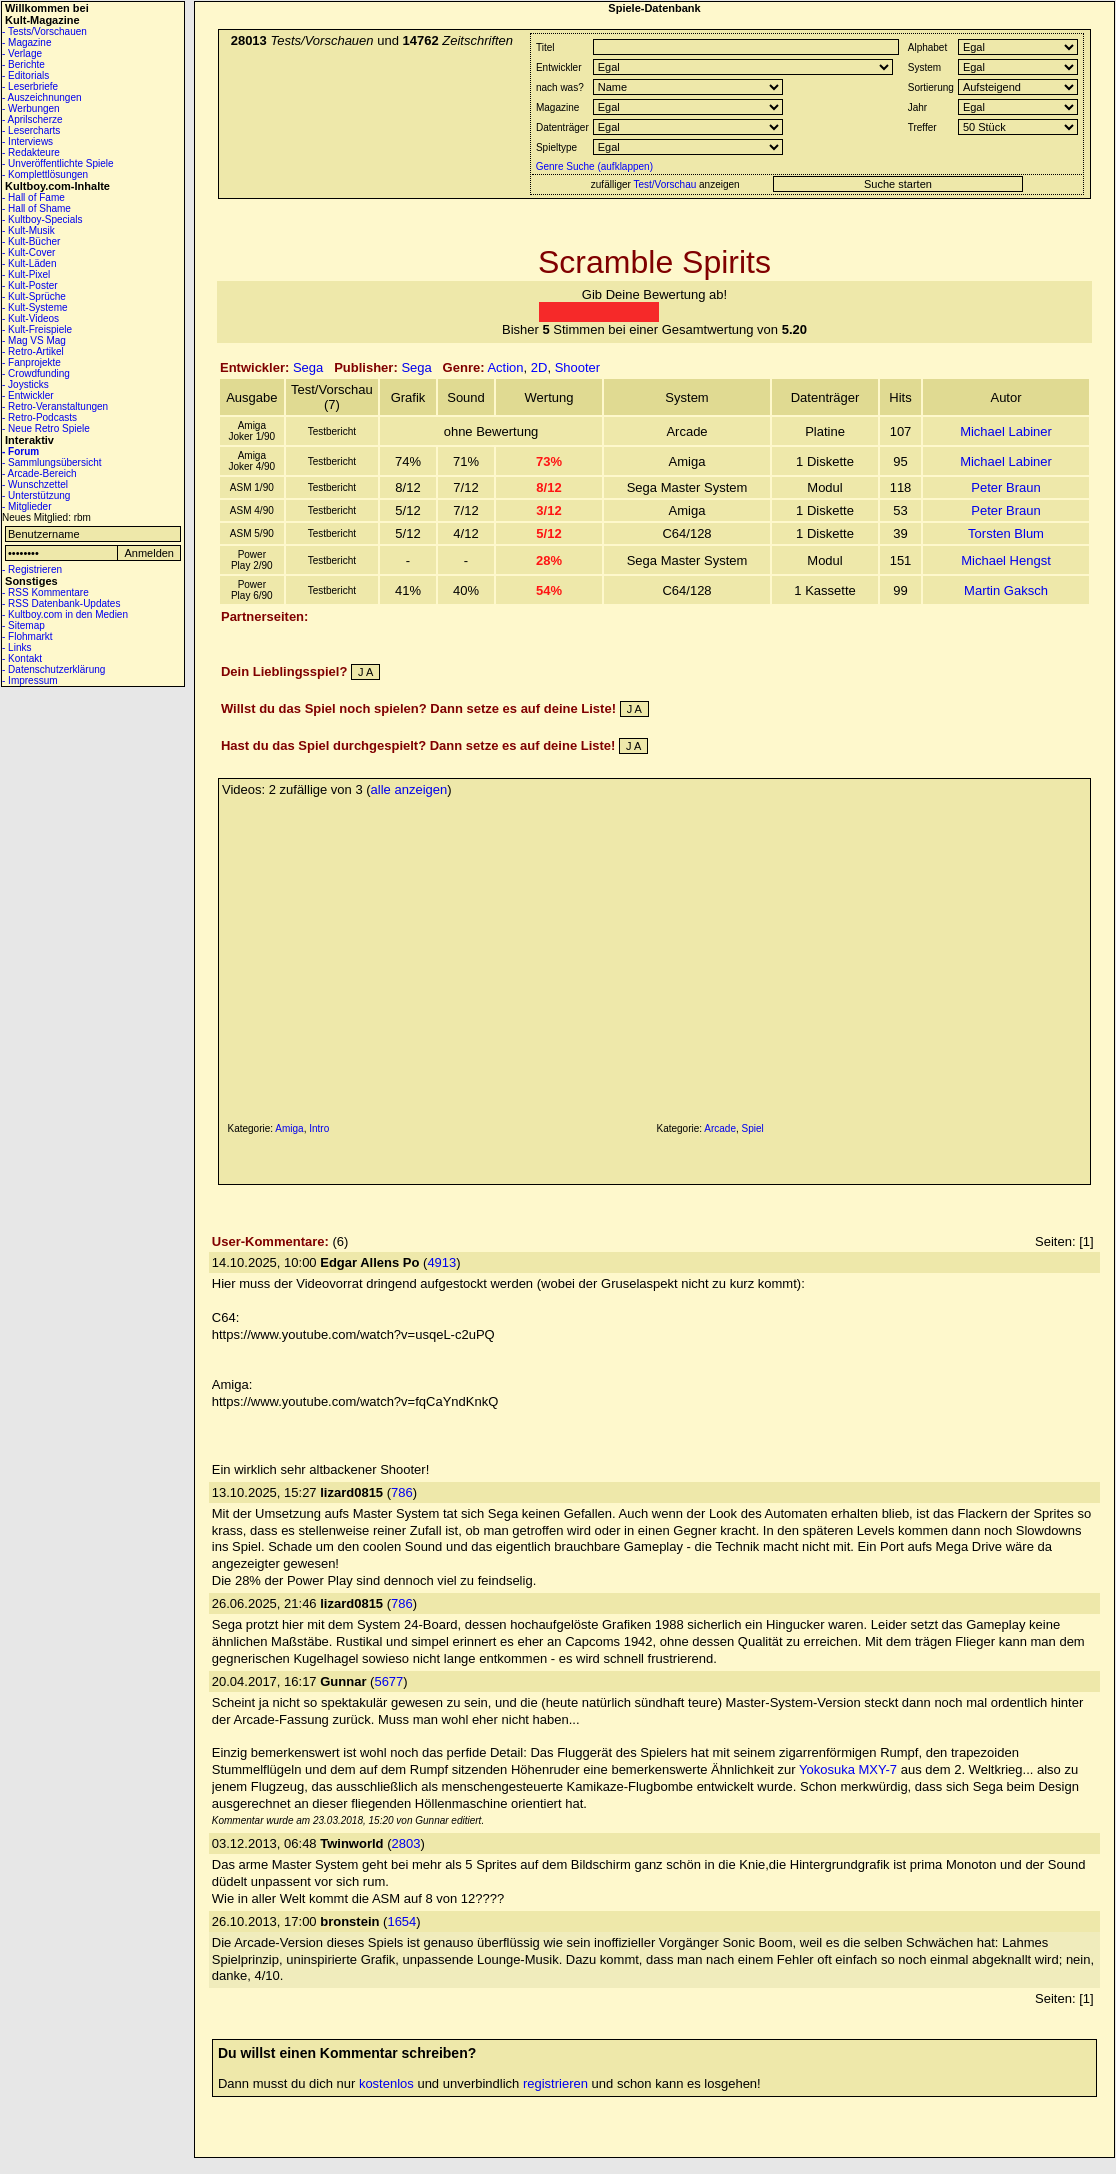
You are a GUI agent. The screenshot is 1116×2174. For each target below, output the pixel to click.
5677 (388, 1681)
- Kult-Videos (30, 318)
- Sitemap (23, 625)
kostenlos (386, 2083)
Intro (319, 1128)
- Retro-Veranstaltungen (55, 406)
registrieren (555, 2083)
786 (402, 1492)
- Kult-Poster (30, 285)
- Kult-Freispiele (37, 329)
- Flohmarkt (27, 636)
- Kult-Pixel (26, 274)
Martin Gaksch (1006, 590)
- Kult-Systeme (35, 307)
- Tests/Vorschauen (44, 31)
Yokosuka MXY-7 (848, 1769)
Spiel (753, 1128)
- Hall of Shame (36, 208)
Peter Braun (1005, 487)
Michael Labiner (1006, 431)
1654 (401, 1921)
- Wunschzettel (35, 484)
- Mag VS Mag (34, 340)
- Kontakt (22, 658)
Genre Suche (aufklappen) (593, 166)
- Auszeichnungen (42, 97)
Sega (308, 367)
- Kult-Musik (28, 230)
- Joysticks (25, 384)
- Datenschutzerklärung (53, 669)
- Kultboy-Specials (42, 219)
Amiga (289, 1128)
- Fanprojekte (31, 362)
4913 (441, 1262)
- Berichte (23, 64)
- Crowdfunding (36, 373)
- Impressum (30, 680)
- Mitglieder (26, 506)
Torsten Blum (1006, 533)
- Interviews (27, 141)
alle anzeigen (409, 789)
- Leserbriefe (30, 86)
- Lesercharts (31, 130)
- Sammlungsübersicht (51, 462)
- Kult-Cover (28, 252)
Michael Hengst (1006, 560)
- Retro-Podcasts (39, 417)
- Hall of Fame (33, 197)
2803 (405, 1843)
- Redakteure (31, 152)
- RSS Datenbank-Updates (61, 603)
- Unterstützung (36, 495)
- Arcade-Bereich (39, 473)
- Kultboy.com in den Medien (65, 614)
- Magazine (26, 42)
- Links (16, 647)
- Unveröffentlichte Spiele (58, 163)
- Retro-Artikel (33, 351)
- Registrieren (32, 569)
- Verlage (22, 53)
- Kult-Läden (29, 263)
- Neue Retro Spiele (46, 428)
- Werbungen (31, 108)
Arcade (720, 1128)
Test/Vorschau (664, 184)
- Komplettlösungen (45, 174)
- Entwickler (28, 395)
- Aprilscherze (32, 119)
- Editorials (25, 75)
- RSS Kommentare (45, 592)
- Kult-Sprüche (34, 296)
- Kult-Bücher (31, 241)
